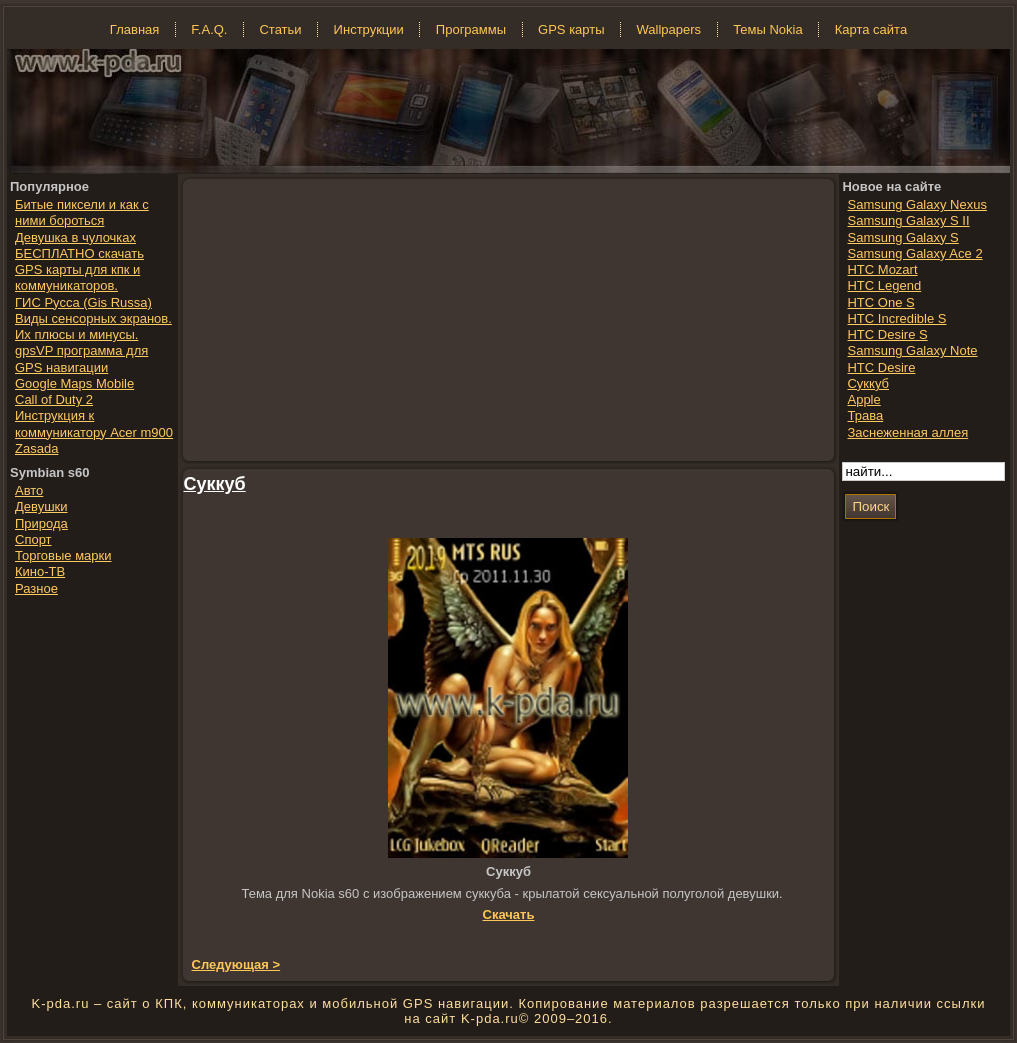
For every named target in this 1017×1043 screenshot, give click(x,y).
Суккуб (215, 484)
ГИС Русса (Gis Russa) (83, 302)
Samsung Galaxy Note (912, 350)
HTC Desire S (887, 334)
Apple (863, 399)
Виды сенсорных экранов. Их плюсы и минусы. (93, 326)
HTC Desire (881, 367)
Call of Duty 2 (54, 399)
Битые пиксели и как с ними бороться (82, 212)
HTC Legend (884, 285)
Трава (865, 415)
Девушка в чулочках (75, 237)
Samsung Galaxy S (902, 237)
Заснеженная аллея (907, 432)
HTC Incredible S (896, 318)
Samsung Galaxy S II (908, 220)
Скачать (509, 914)
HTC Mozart (882, 269)
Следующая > (236, 964)
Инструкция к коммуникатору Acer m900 (94, 423)
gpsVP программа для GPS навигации (81, 358)
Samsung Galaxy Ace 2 (914, 253)
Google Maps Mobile (74, 383)
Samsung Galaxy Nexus (916, 204)
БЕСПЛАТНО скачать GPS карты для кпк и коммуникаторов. (79, 270)
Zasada (36, 448)
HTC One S (880, 302)
